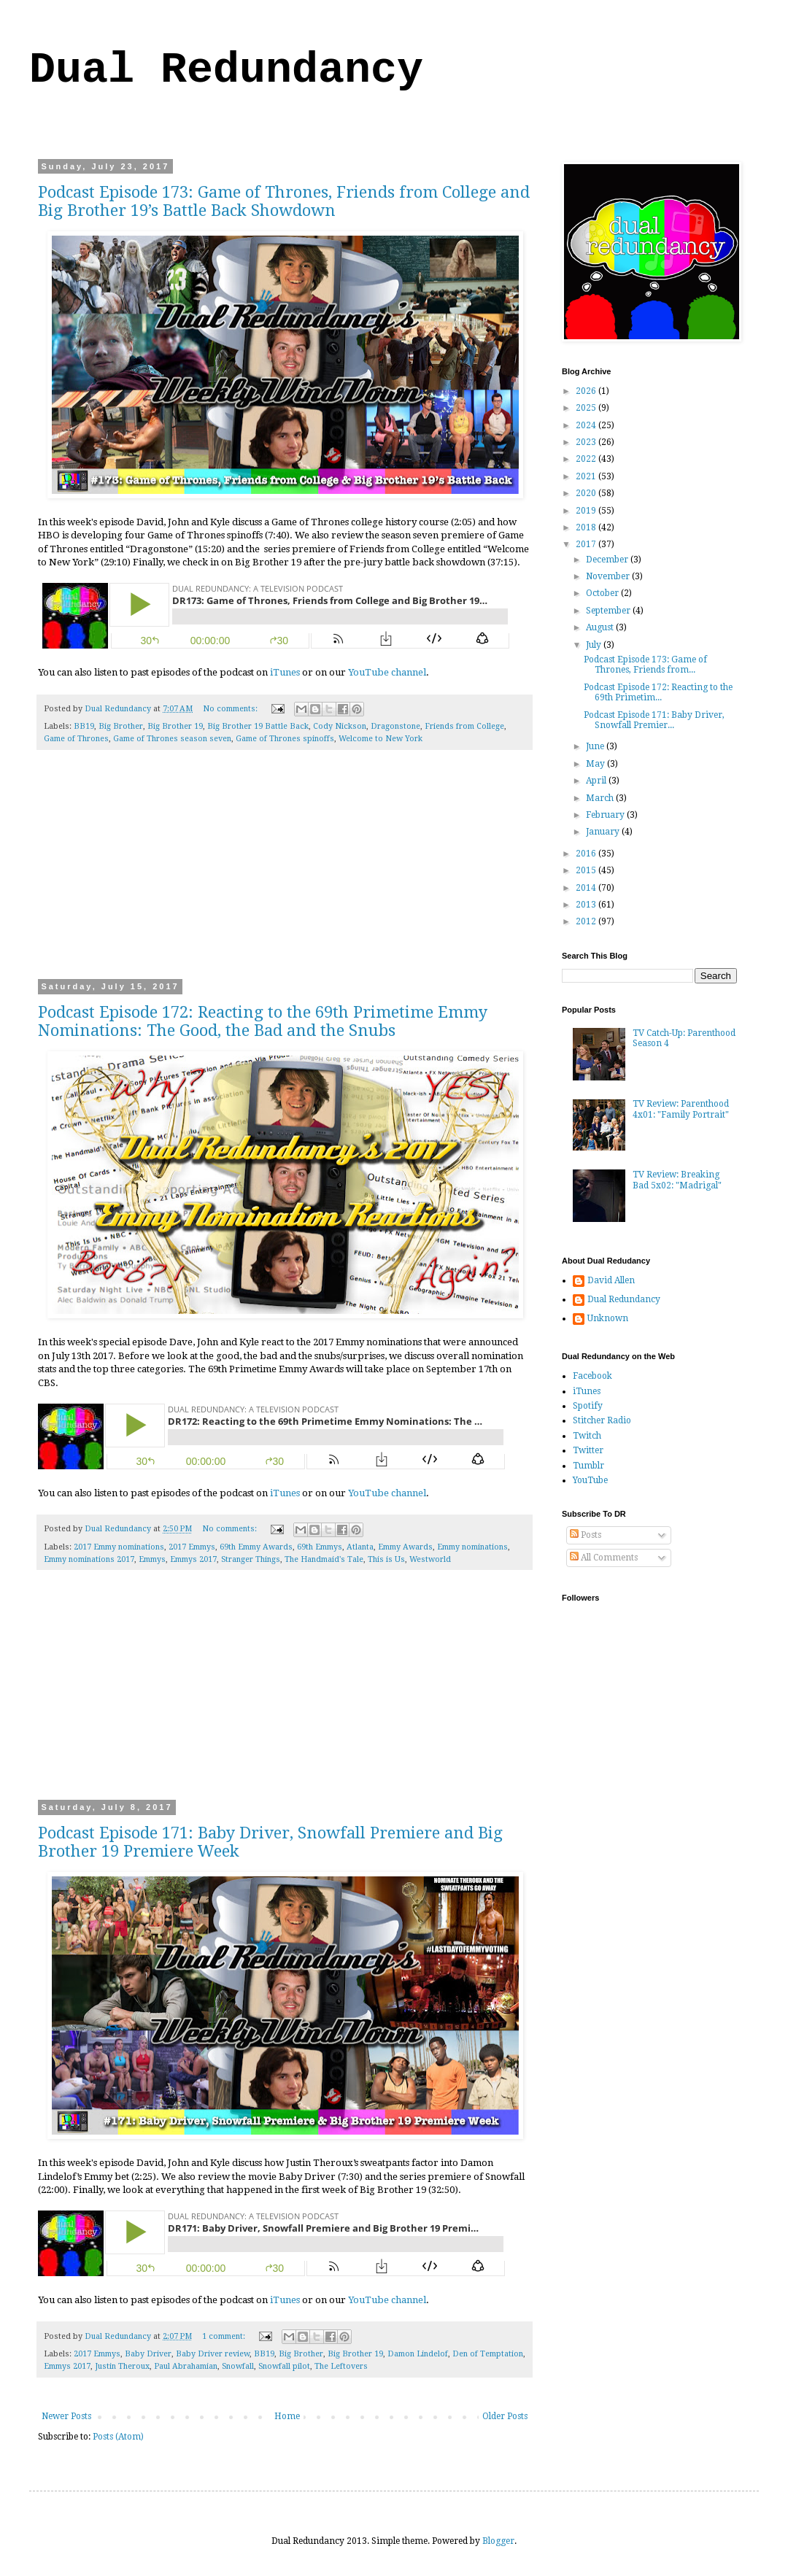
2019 (587, 511)
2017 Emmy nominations (119, 1547)
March (601, 798)
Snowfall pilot (284, 2366)
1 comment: (224, 2336)
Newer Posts (66, 2416)
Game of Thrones (76, 738)
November (609, 576)
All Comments (604, 1557)
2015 (587, 870)
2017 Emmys (192, 1547)
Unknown (607, 1318)
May (596, 764)
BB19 (84, 726)
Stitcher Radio (602, 1420)
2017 (587, 544)
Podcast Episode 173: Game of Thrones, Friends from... (645, 664)
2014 (587, 888)
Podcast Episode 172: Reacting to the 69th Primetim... (658, 692)
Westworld (430, 1559)
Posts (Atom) (118, 2437)
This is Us (386, 1559)
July (594, 645)
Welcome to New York (380, 738)
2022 (587, 459)
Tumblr (588, 1466)
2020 (587, 493)
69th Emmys (319, 1547)
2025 (587, 408)
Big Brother (120, 726)
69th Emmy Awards (256, 1547)
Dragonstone (395, 726)
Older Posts (505, 2416)
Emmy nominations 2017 (89, 1559)
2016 (587, 853)
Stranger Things (250, 1559)
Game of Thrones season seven (172, 738)
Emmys (152, 1559)
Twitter (588, 1450)
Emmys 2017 (193, 1559)
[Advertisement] (284, 874)
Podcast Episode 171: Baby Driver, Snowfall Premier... (654, 720)
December (608, 559)
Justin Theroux (122, 2366)
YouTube (590, 1480)
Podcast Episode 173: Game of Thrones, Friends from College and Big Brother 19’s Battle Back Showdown (284, 201)
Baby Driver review (213, 2354)
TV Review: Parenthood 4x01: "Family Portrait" (681, 1109)
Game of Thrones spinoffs (285, 738)
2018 (587, 527)
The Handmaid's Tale (324, 1559)
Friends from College (464, 726)
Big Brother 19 (175, 726)
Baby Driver (148, 2354)
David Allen (611, 1280)
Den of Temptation (487, 2354)
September (609, 611)
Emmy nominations (472, 1547)
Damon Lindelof (417, 2354)
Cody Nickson (339, 726)
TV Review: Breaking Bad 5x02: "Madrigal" (677, 1179)
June (596, 746)
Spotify (588, 1406)
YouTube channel (387, 672)
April (597, 780)
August (601, 627)
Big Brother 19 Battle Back (258, 726)
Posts (585, 1535)
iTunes (285, 672)
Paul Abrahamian (185, 2366)
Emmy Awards (405, 1547)
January (604, 832)
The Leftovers (341, 2366)
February (606, 815)
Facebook (592, 1376)
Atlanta (360, 1547)
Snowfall (238, 2366)
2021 (587, 476)
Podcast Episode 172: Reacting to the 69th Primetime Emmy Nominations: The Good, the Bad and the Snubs (262, 1021)
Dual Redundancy (226, 70)
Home (287, 2416)
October (603, 593)
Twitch (587, 1436)
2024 (587, 425)
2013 (587, 905)
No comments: (231, 708)
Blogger (498, 2541)
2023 (587, 442)
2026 (587, 391)
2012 (587, 921)
